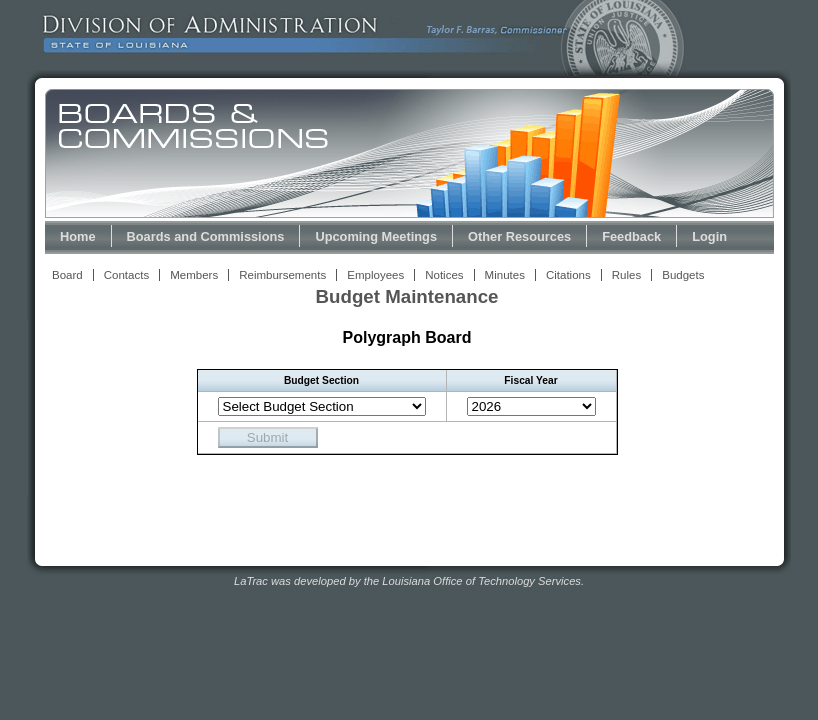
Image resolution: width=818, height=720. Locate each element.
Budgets (683, 275)
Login (709, 236)
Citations (568, 275)
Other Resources (519, 236)
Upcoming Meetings (376, 236)
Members (194, 275)
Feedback (631, 236)
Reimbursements (282, 275)
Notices (444, 275)
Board (67, 275)
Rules (626, 275)
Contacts (126, 275)
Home (78, 236)
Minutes (505, 275)
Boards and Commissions (206, 236)
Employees (375, 275)
